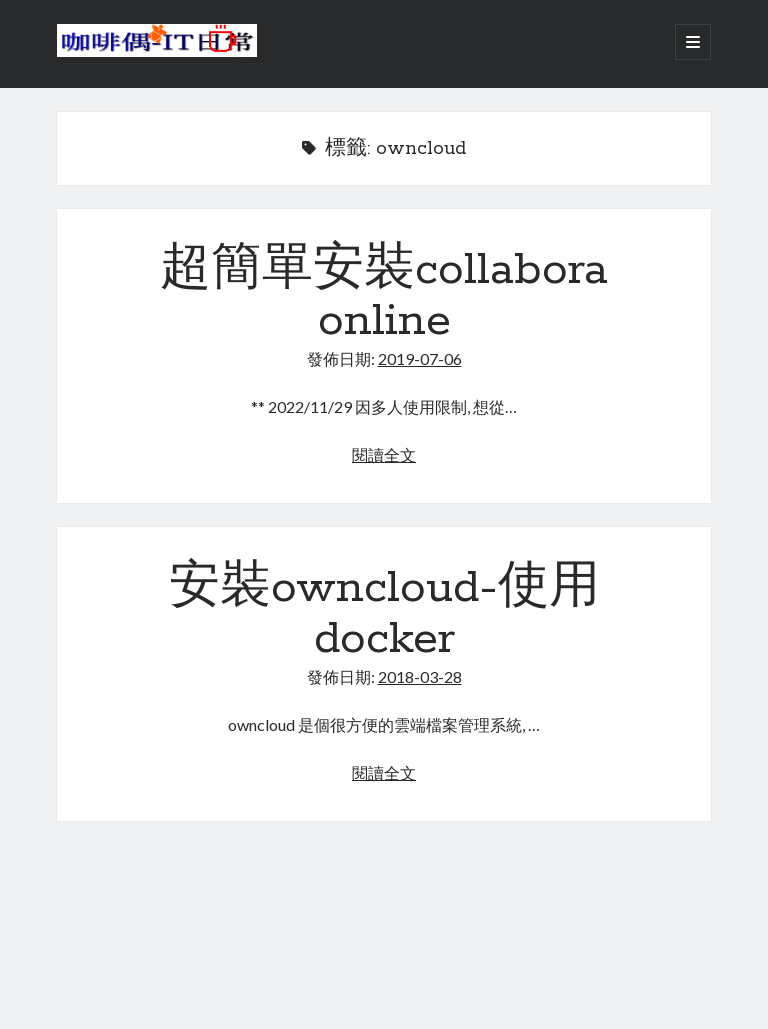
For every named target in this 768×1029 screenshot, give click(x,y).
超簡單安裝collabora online (384, 295)
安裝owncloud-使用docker (384, 613)
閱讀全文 (384, 454)
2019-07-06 (420, 358)
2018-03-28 (420, 676)
